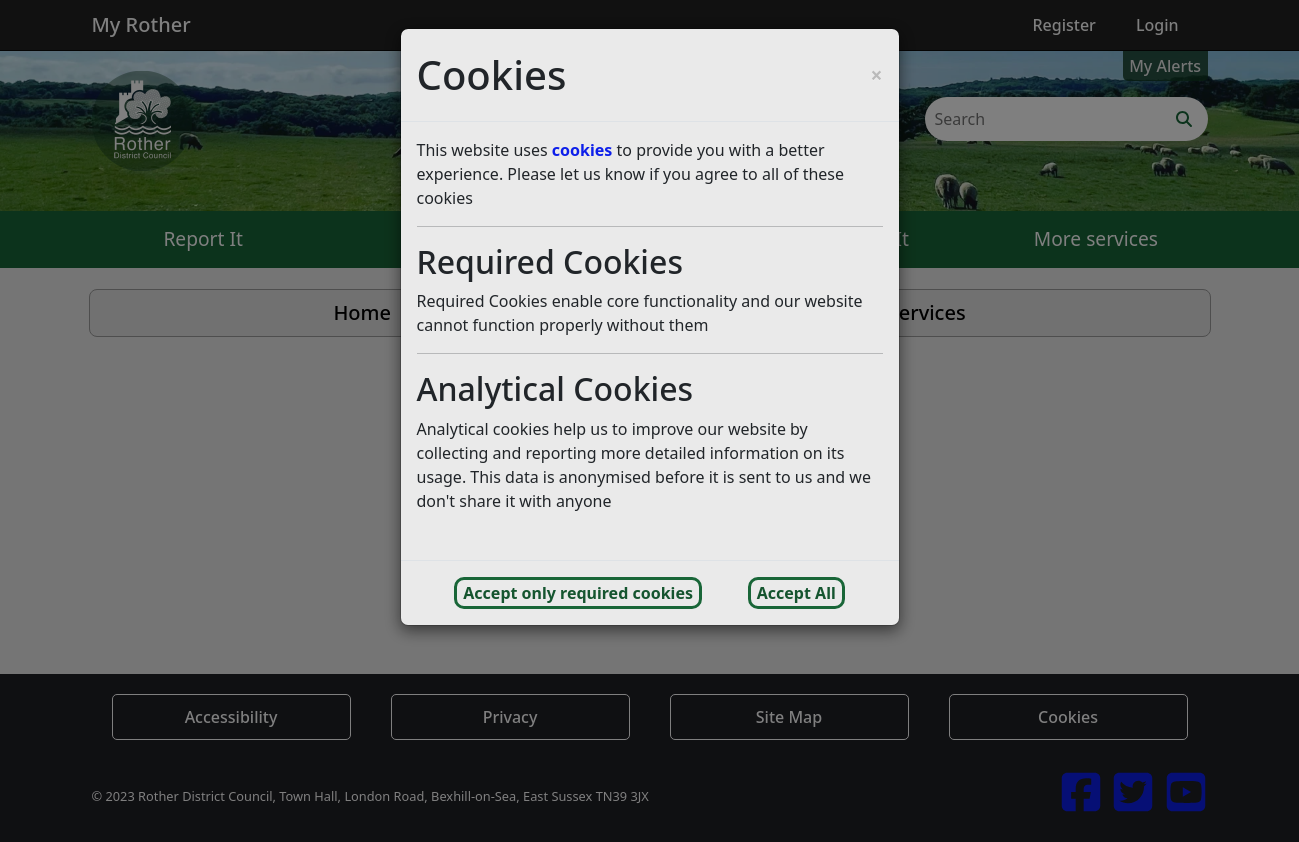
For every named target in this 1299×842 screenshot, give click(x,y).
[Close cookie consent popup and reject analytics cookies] (876, 75)
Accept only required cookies (578, 593)
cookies (582, 150)
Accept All (796, 593)
